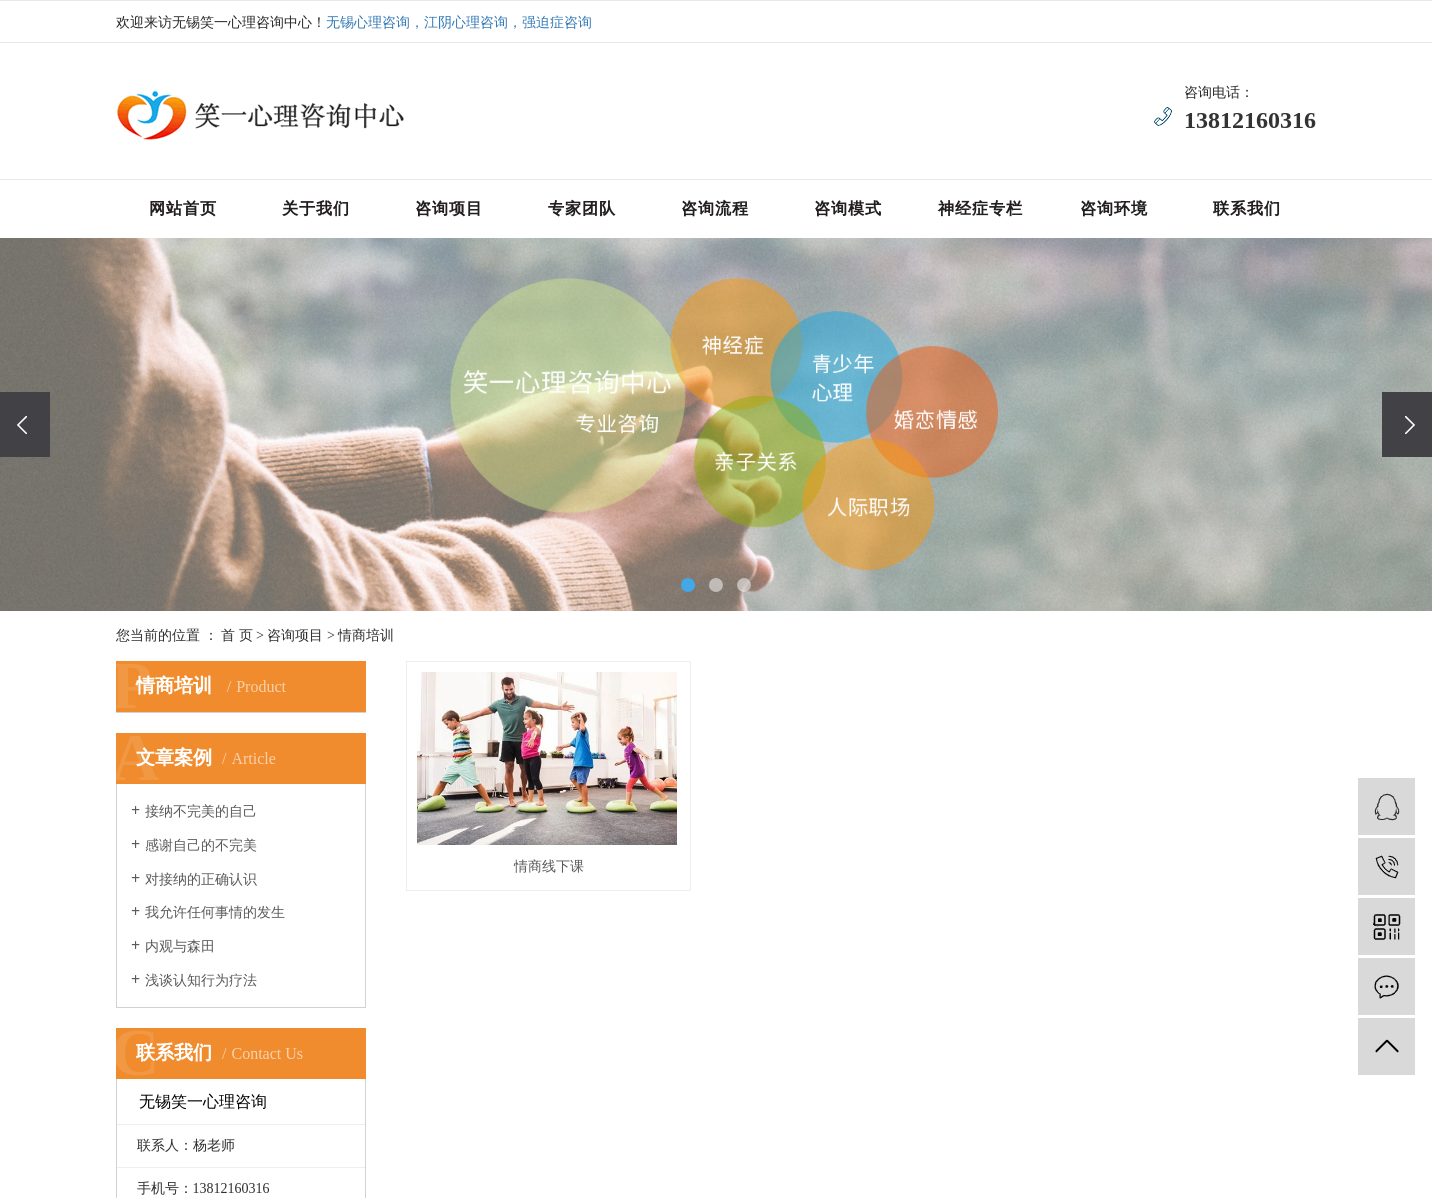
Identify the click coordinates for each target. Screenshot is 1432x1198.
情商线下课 (549, 866)
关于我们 (316, 208)
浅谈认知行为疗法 (201, 980)
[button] (688, 585)
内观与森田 (180, 946)
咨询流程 (715, 208)
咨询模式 (848, 208)
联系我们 (1247, 208)
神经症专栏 (980, 208)
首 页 (237, 635)
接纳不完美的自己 (201, 811)
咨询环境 (1114, 208)
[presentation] (25, 424)
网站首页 (183, 208)
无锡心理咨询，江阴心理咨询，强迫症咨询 (459, 22)
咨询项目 (449, 208)
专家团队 (582, 208)
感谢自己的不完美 (201, 845)
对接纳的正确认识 (201, 879)
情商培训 (366, 635)
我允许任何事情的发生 (215, 912)
